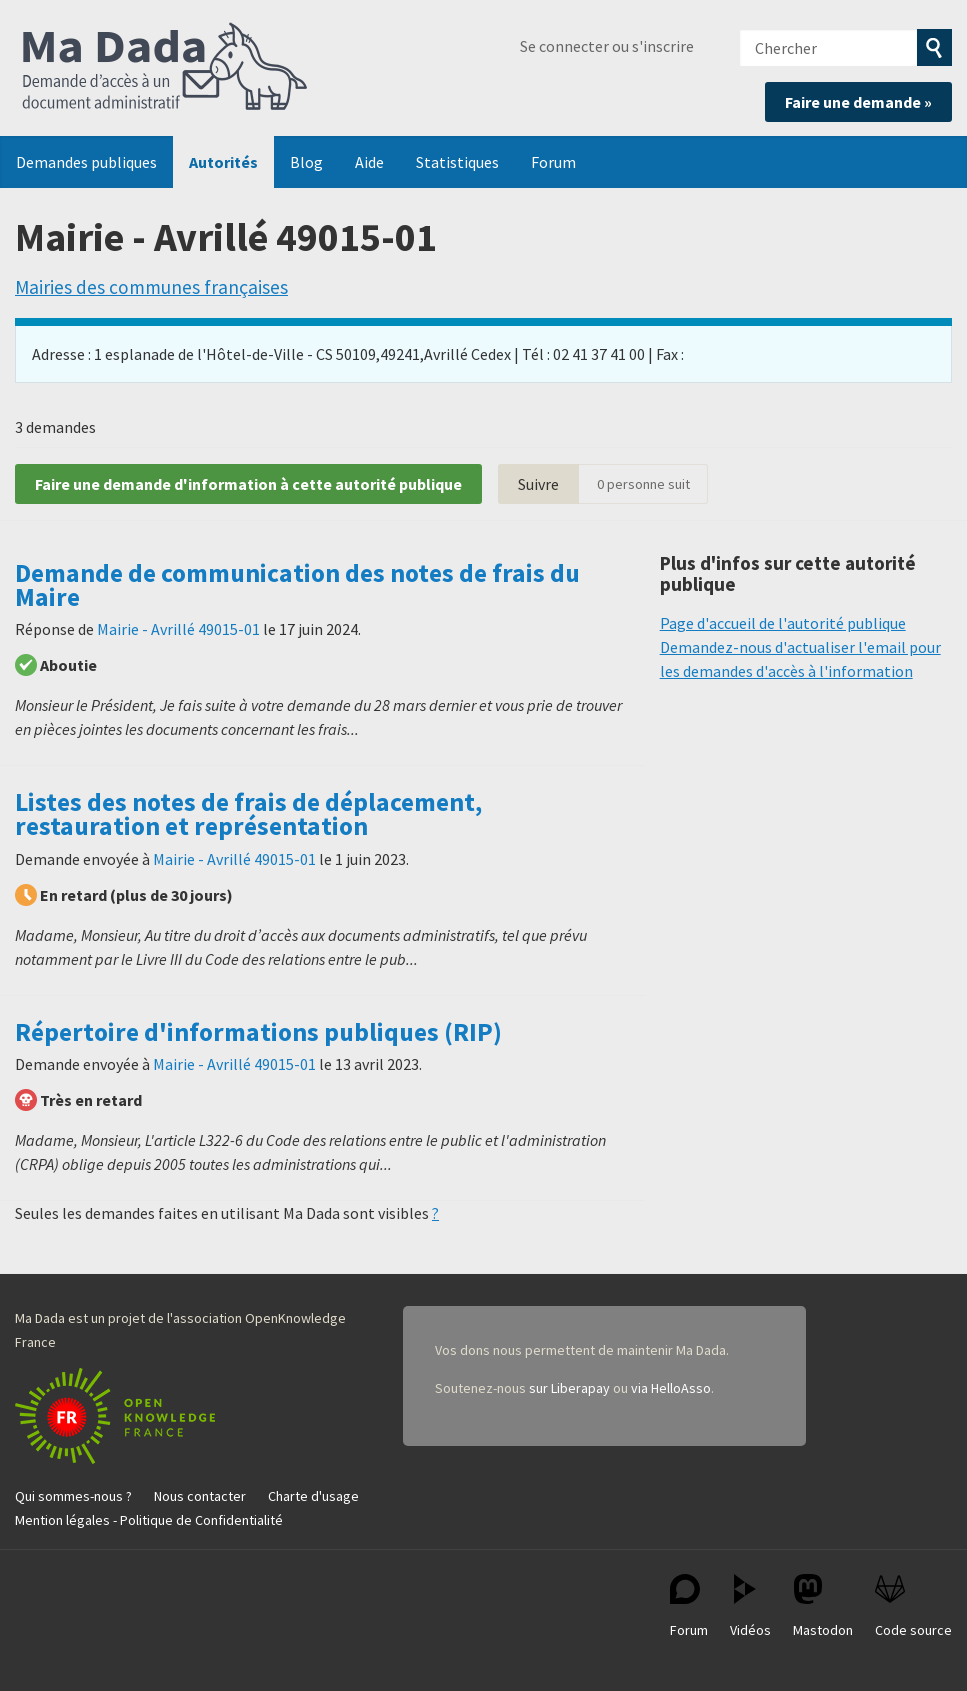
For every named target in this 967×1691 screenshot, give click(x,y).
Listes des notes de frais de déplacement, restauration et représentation (248, 814)
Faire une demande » (858, 102)
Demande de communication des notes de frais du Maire (297, 585)
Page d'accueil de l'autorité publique (783, 623)
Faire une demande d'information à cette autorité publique (248, 484)
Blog (306, 162)
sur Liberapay (569, 1388)
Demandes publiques (86, 162)
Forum (553, 162)
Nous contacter (200, 1496)
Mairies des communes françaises (151, 287)
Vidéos (750, 1606)
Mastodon (823, 1606)
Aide (369, 162)
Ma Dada (165, 68)
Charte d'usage (313, 1496)
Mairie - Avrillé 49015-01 (178, 629)
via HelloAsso (671, 1388)
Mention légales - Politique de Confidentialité (149, 1520)
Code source (913, 1606)
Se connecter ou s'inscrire (607, 46)
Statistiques (457, 162)
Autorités (223, 162)
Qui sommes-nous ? (73, 1496)
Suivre (538, 484)
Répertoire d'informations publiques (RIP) (258, 1032)
